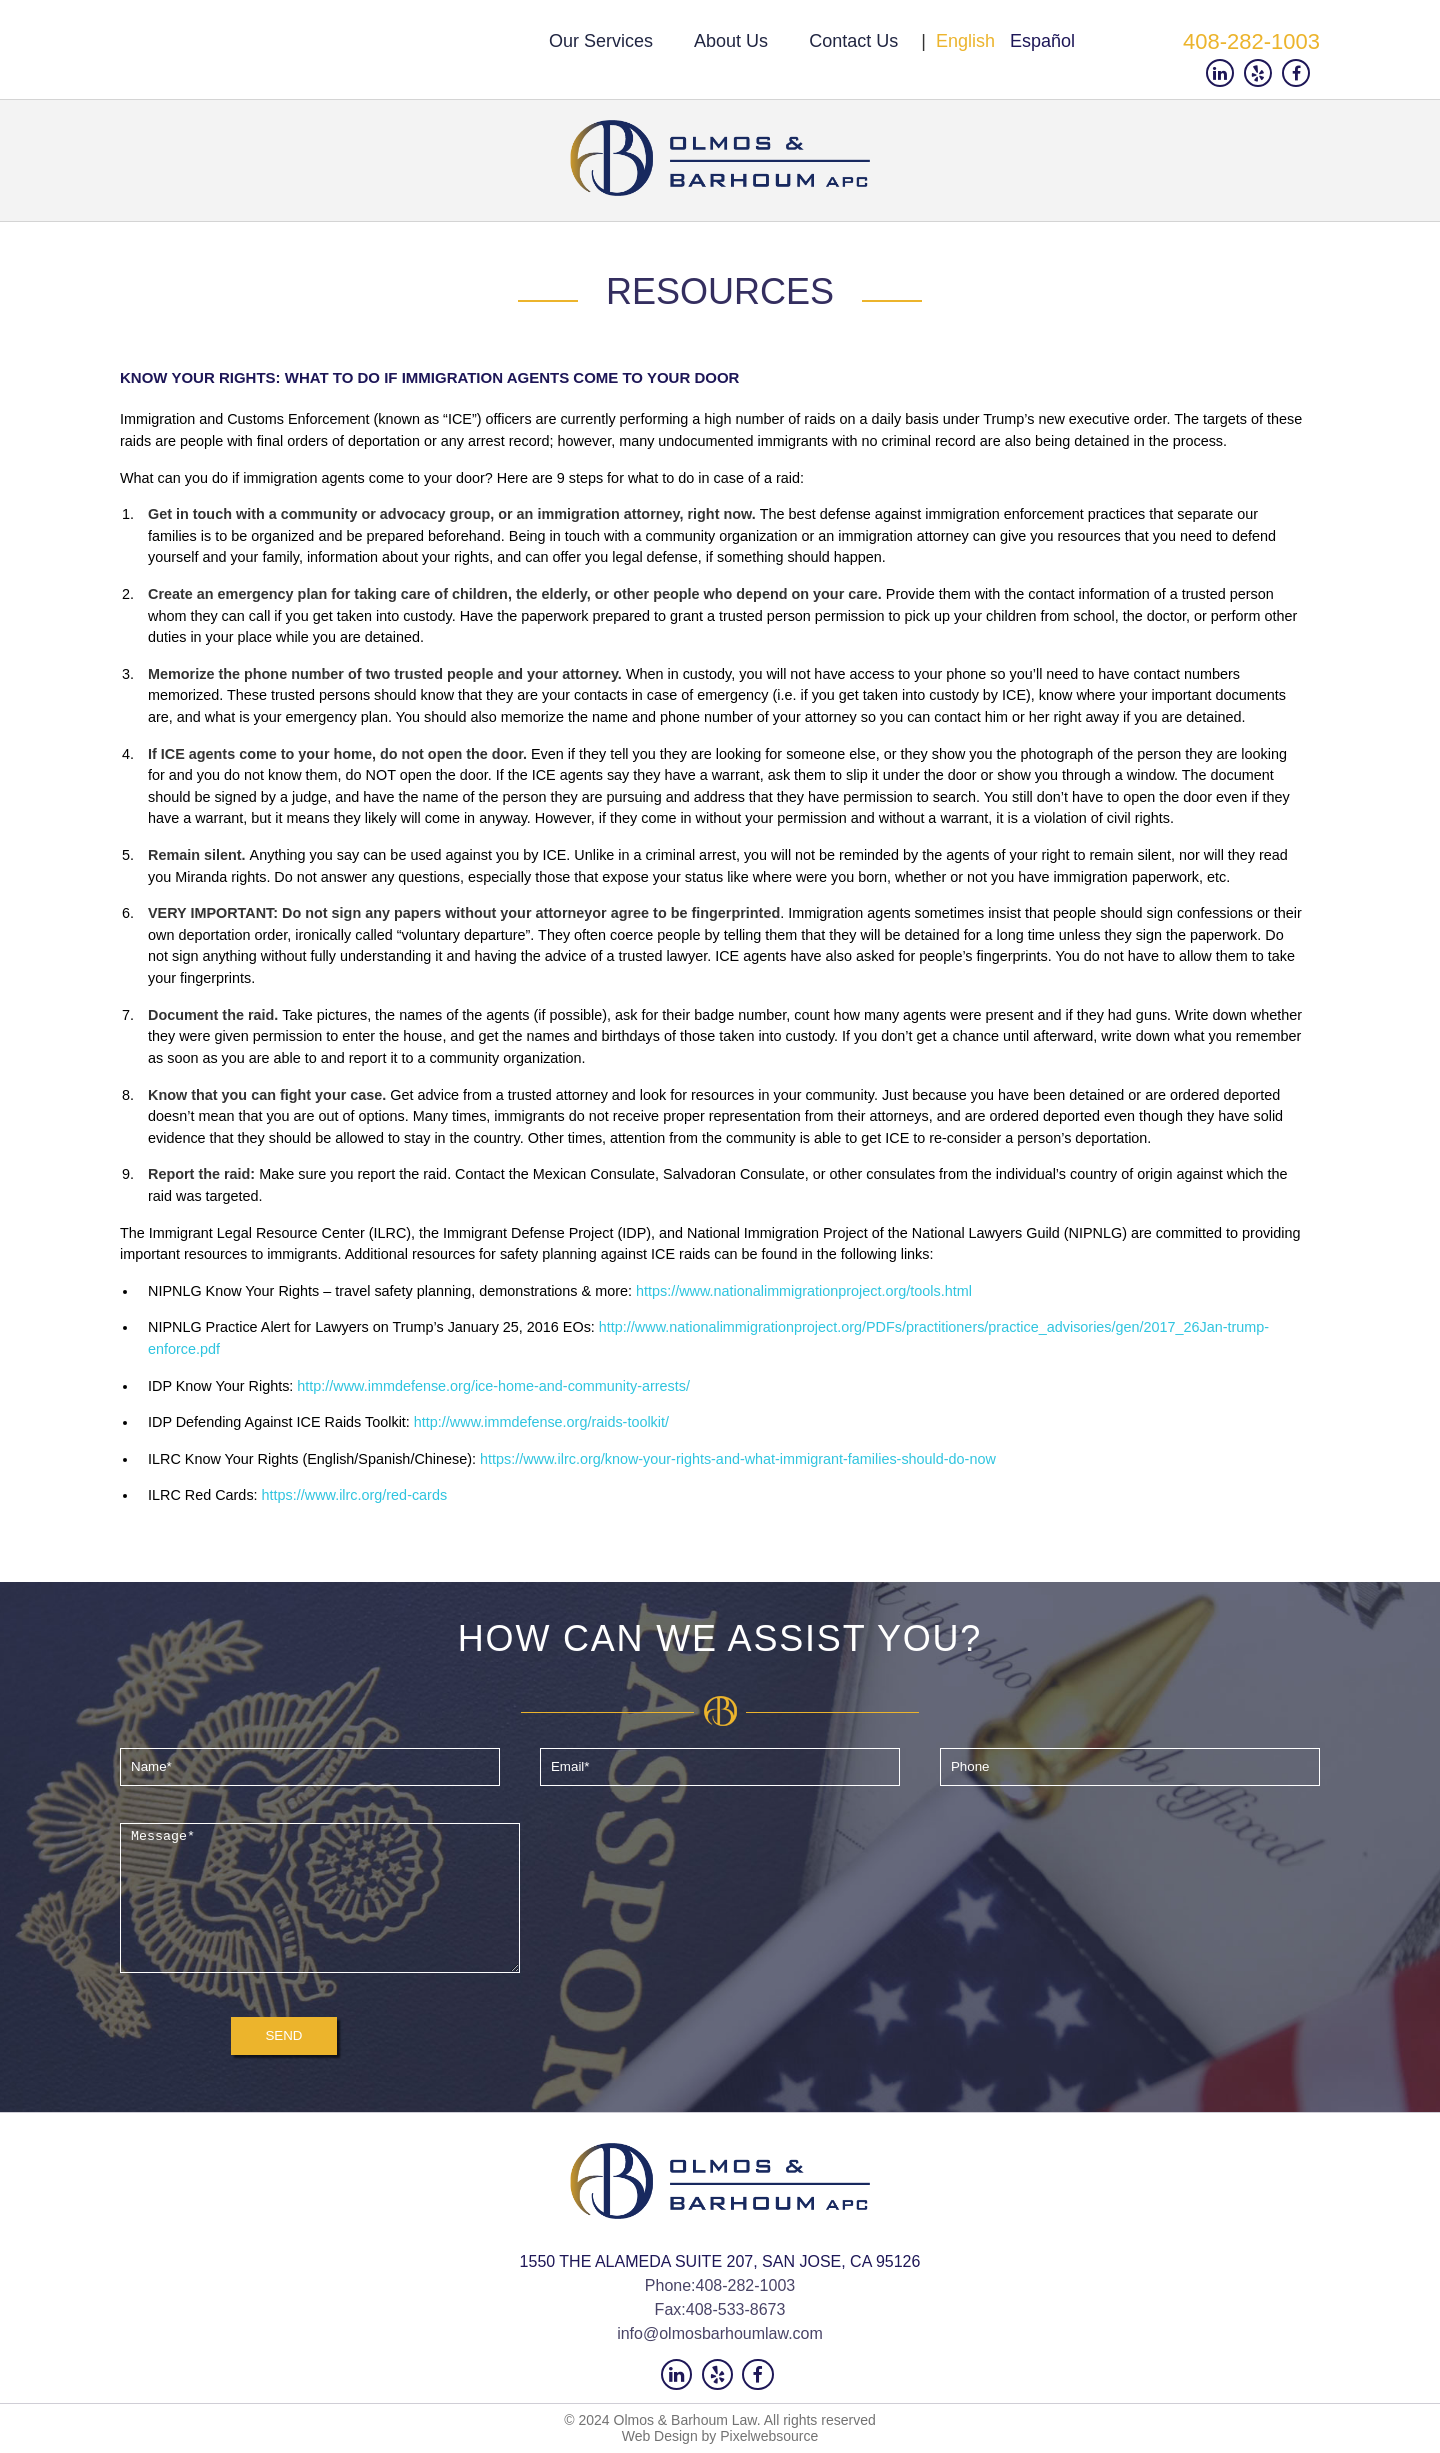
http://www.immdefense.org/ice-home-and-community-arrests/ (493, 1386)
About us (731, 41)
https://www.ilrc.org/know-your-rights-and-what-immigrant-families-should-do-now (738, 1459)
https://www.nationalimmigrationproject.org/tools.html (804, 1291)
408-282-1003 (1251, 41)
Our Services (601, 41)
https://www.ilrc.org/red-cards (355, 1495)
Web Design (660, 2437)
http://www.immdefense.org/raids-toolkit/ (541, 1422)
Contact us (853, 41)
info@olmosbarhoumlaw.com (720, 2333)
